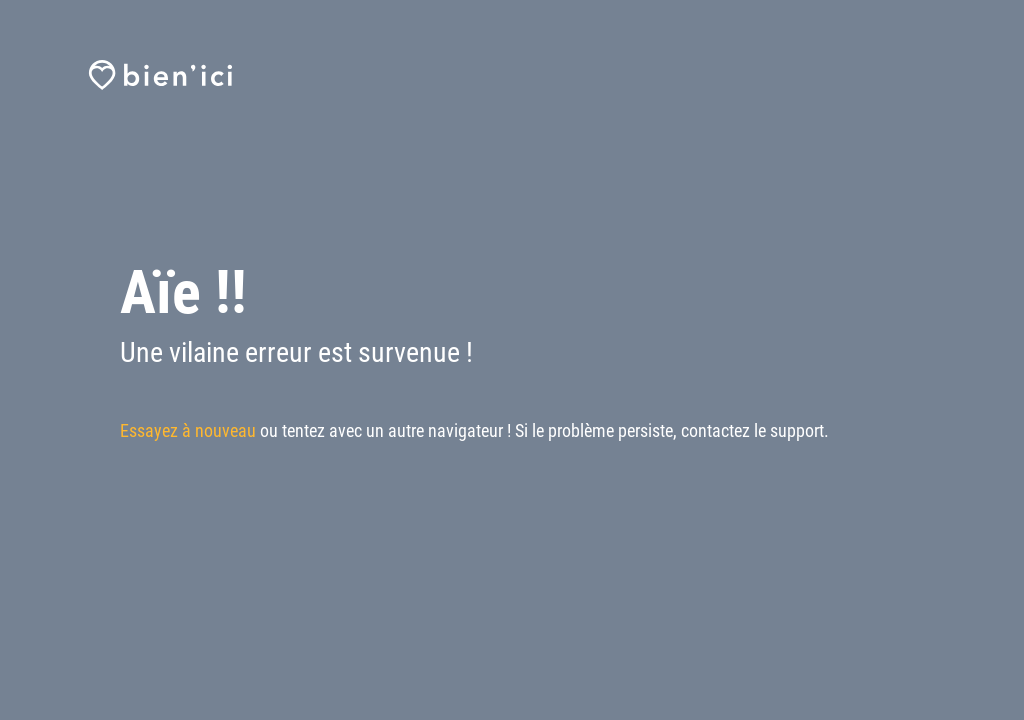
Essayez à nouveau (188, 430)
